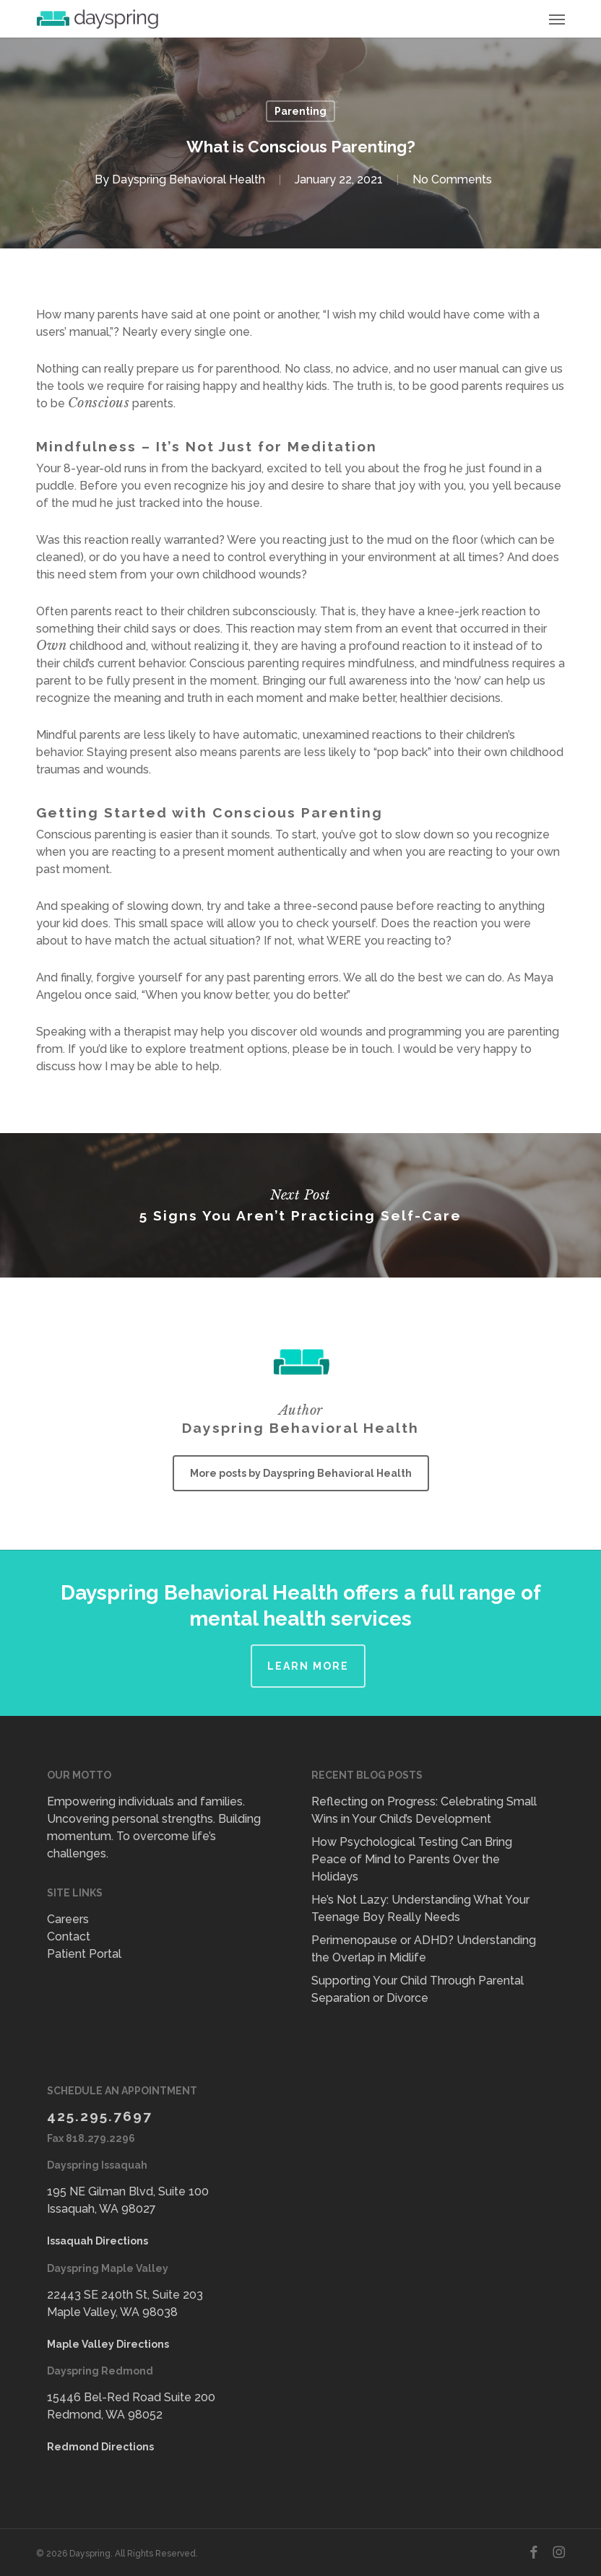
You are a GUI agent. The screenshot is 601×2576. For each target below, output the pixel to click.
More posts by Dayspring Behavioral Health (301, 1473)
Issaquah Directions (97, 2241)
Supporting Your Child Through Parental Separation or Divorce (417, 1989)
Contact (68, 1936)
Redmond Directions (100, 2447)
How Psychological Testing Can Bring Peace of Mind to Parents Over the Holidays (411, 1859)
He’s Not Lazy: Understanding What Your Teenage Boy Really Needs (420, 1908)
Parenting (300, 111)
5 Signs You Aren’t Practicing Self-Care (300, 1205)
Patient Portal (84, 1954)
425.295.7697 (99, 2116)
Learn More (308, 1666)
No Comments (452, 179)
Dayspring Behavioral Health (188, 179)
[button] (557, 19)
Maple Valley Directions (108, 2344)
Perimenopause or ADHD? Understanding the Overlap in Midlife (423, 1948)
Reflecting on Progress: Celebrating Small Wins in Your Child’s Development (424, 1810)
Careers (68, 1919)
